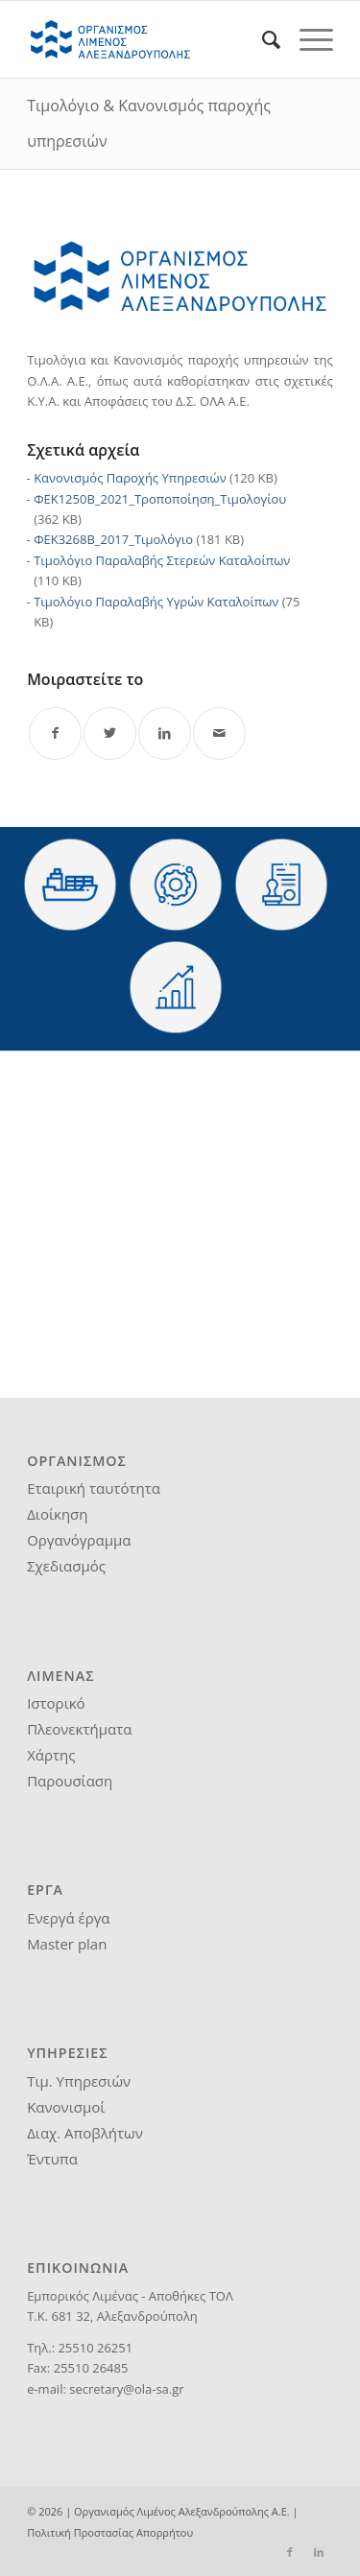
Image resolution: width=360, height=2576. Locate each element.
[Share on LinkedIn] (164, 733)
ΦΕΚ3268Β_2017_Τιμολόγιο (113, 539)
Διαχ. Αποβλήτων (85, 2132)
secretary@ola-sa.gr (126, 2389)
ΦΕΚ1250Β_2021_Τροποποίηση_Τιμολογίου (160, 499)
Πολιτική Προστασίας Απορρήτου (110, 2532)
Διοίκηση (57, 1514)
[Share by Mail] (219, 733)
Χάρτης (51, 1754)
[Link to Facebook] (290, 2552)
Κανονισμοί (66, 2106)
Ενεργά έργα (68, 1917)
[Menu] (306, 39)
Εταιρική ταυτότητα (93, 1488)
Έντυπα (52, 2158)
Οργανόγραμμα (79, 1539)
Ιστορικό (56, 1703)
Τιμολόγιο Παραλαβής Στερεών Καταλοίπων (162, 560)
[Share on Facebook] (55, 733)
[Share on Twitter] (110, 733)
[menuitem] (261, 39)
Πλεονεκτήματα (79, 1728)
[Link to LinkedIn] (318, 2552)
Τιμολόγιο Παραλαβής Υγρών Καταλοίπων (156, 601)
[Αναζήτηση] (261, 39)
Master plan (67, 1943)
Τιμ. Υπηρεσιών (79, 2081)
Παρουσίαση (69, 1780)
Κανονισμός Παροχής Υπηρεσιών (130, 477)
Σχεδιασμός (66, 1565)
